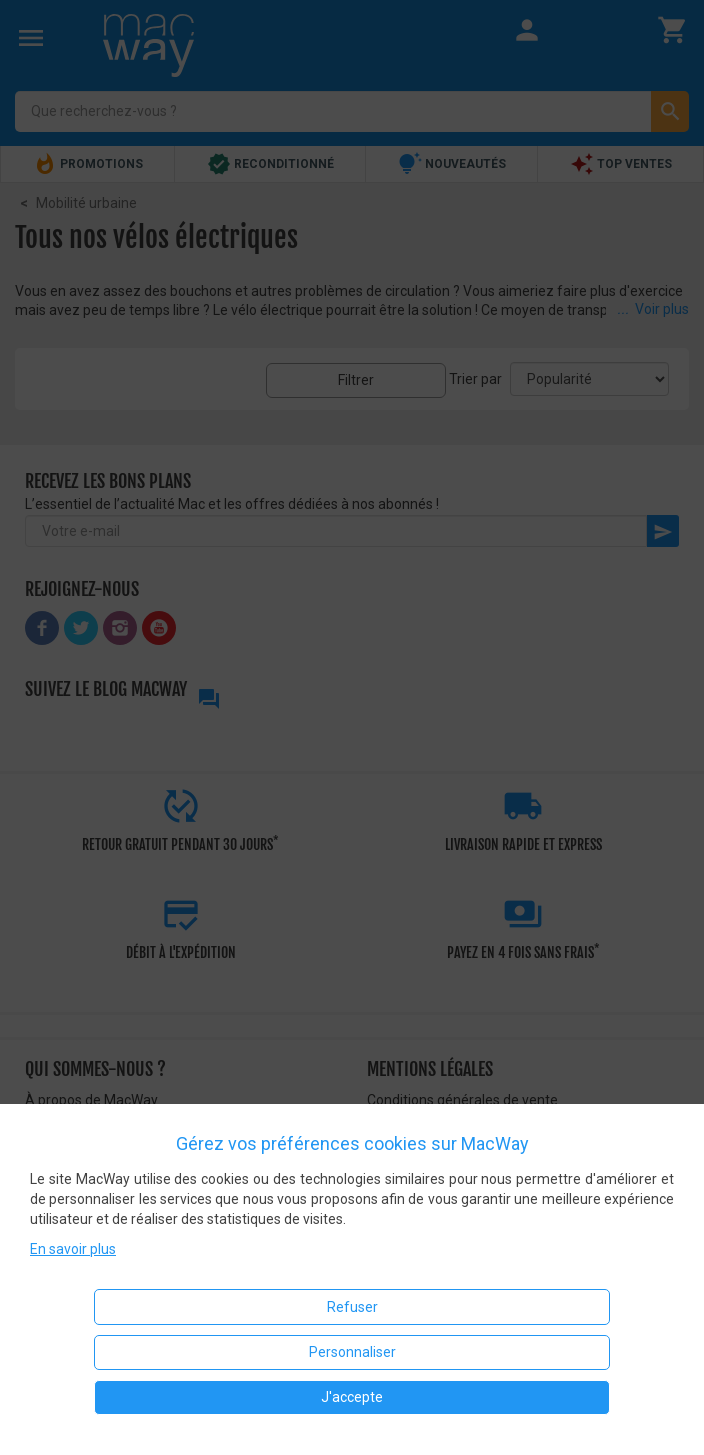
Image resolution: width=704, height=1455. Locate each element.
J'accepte (352, 1397)
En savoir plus (73, 1249)
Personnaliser (352, 1352)
